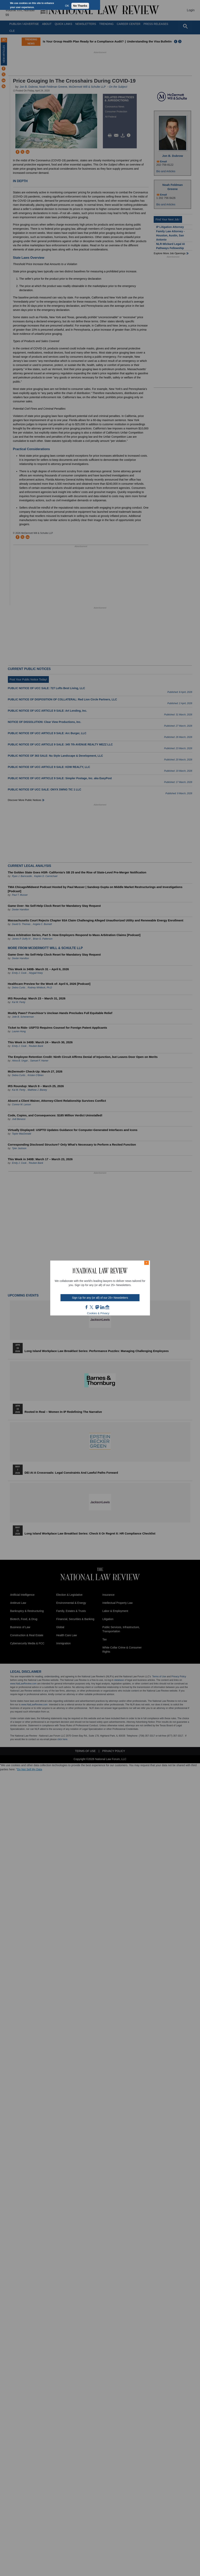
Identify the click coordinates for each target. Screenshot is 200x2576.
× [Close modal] (146, 1262)
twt (92, 1307)
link (102, 1307)
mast (97, 1307)
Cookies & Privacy (98, 1313)
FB (86, 1307)
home (107, 1307)
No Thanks (80, 5)
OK (67, 5)
